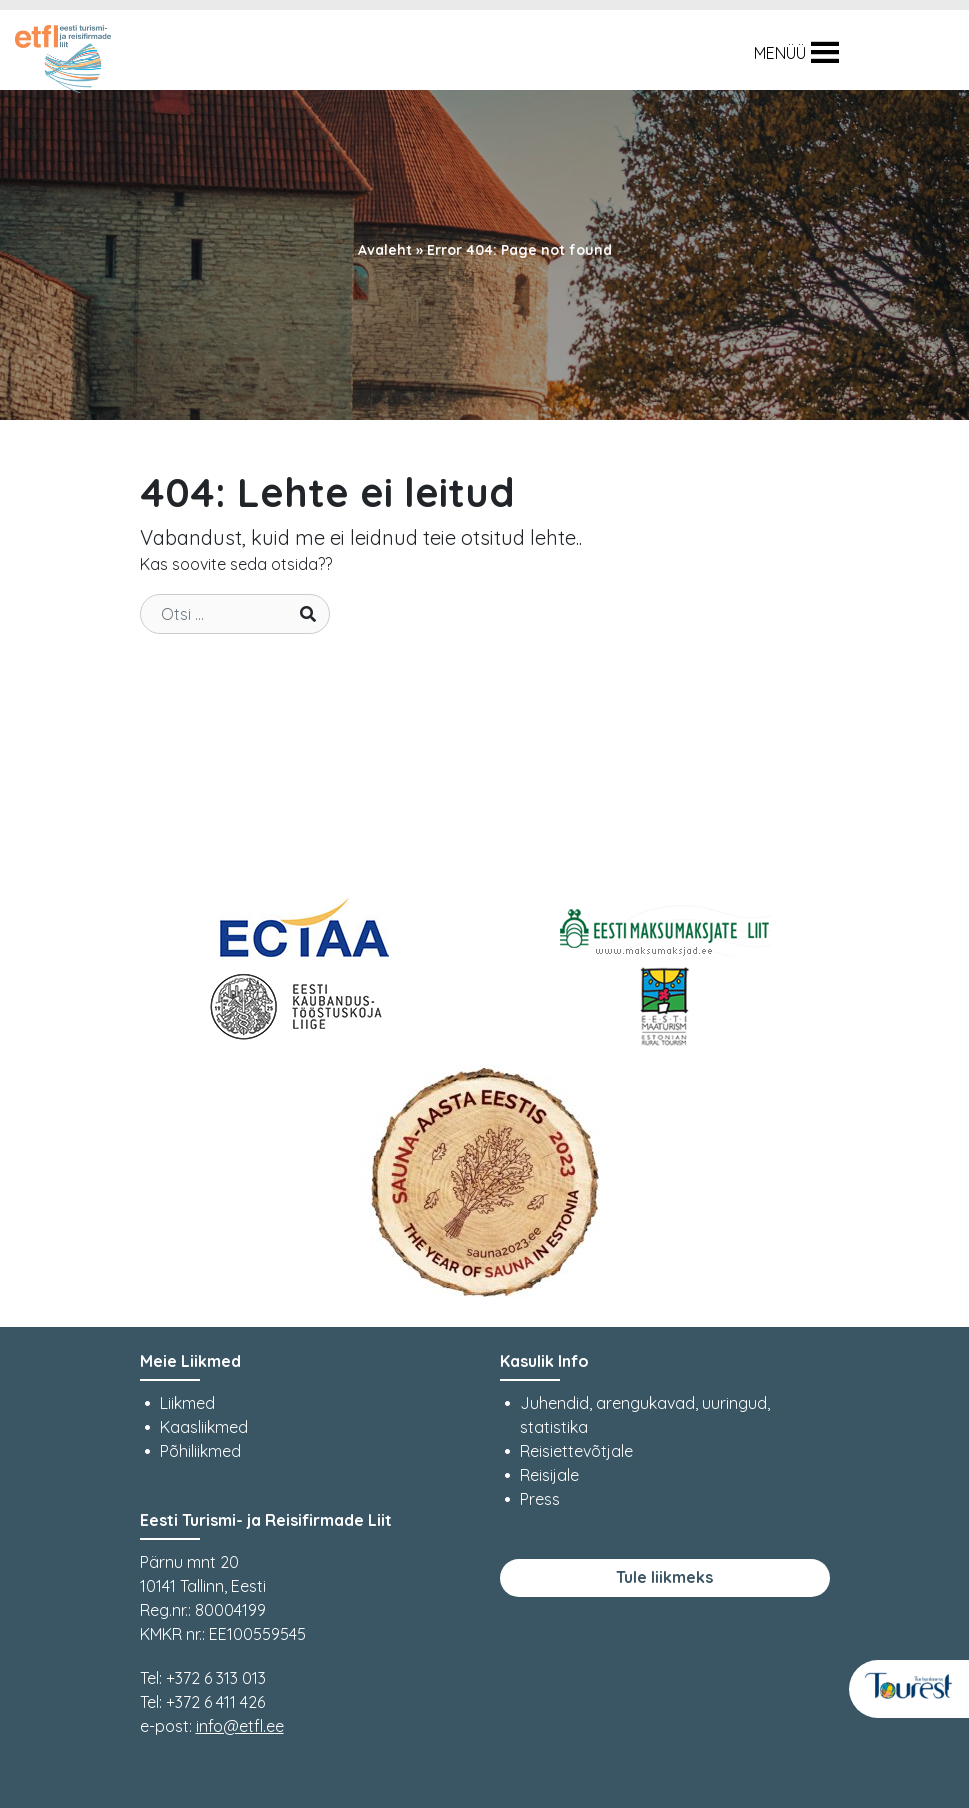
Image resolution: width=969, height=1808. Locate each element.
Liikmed (187, 1403)
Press (540, 1499)
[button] (780, 53)
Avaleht (385, 250)
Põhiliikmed (200, 1451)
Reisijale (549, 1475)
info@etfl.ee (240, 1726)
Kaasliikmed (204, 1427)
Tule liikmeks (664, 1577)
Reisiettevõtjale (576, 1451)
